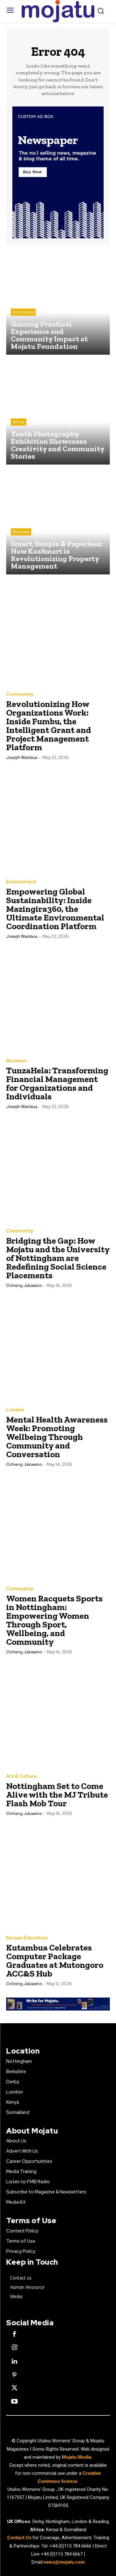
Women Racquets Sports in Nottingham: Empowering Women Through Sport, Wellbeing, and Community (54, 1620)
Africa (18, 422)
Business (21, 532)
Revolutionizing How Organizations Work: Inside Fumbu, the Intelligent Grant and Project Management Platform (48, 725)
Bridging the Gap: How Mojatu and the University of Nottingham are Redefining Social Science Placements (58, 1258)
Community (19, 694)
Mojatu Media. (77, 2457)
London (15, 1410)
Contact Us (19, 2537)
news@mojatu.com (64, 2562)
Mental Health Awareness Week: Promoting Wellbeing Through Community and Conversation (57, 1436)
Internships (23, 312)
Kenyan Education (27, 1938)
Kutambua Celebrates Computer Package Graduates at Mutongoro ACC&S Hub (54, 1960)
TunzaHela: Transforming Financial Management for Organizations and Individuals (57, 1083)
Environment (21, 882)
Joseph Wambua (21, 757)
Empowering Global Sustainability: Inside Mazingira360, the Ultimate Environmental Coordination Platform (55, 908)
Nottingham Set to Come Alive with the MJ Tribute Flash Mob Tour (57, 1794)
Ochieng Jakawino (24, 1285)
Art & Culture (21, 1776)
